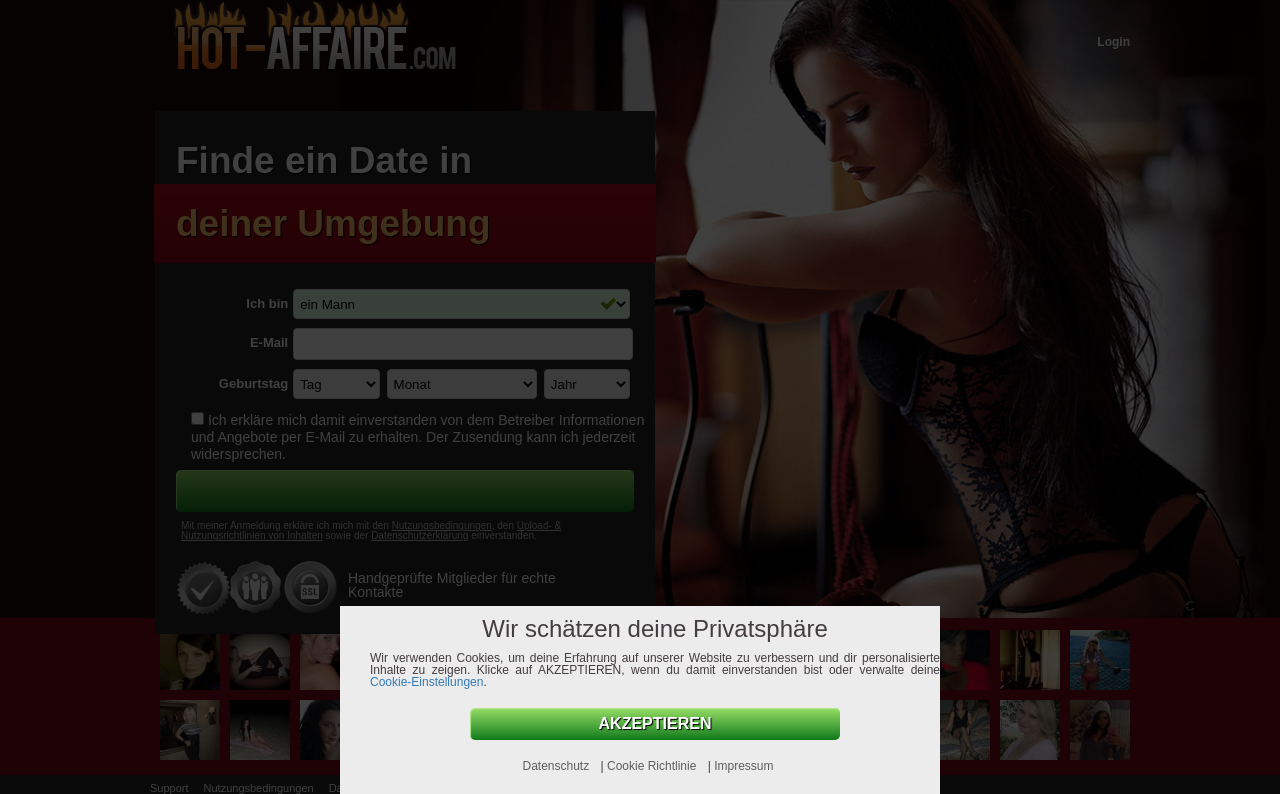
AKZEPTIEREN (655, 723)
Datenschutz (557, 766)
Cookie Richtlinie (653, 766)
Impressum (743, 766)
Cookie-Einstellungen (426, 682)
